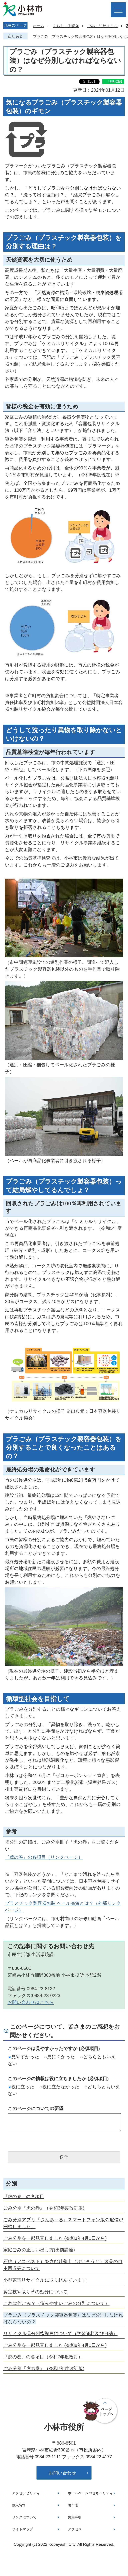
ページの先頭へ (100, 2411)
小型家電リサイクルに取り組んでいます (44, 2280)
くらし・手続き (66, 26)
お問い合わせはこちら (31, 2002)
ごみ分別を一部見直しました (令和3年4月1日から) (55, 2238)
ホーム (38, 26)
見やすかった (24, 2056)
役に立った (21, 2086)
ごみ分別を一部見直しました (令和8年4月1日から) (55, 2345)
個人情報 (18, 2505)
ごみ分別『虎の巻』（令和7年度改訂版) (43, 2368)
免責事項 (74, 2517)
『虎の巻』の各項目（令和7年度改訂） (43, 2356)
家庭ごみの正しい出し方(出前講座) (39, 2249)
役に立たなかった (59, 2086)
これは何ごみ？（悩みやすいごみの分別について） (56, 2303)
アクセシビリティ (26, 2493)
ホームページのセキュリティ (90, 2493)
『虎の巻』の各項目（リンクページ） (44, 1857)
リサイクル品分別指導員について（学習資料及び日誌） (60, 2333)
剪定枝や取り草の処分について (35, 2291)
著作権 (73, 2505)
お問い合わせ (62, 2472)
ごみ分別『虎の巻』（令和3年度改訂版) (43, 2208)
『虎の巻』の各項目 (23, 2196)
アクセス (75, 2529)
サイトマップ (22, 2529)
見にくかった (59, 2056)
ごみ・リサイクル (102, 26)
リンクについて (24, 2517)
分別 (11, 2183)
